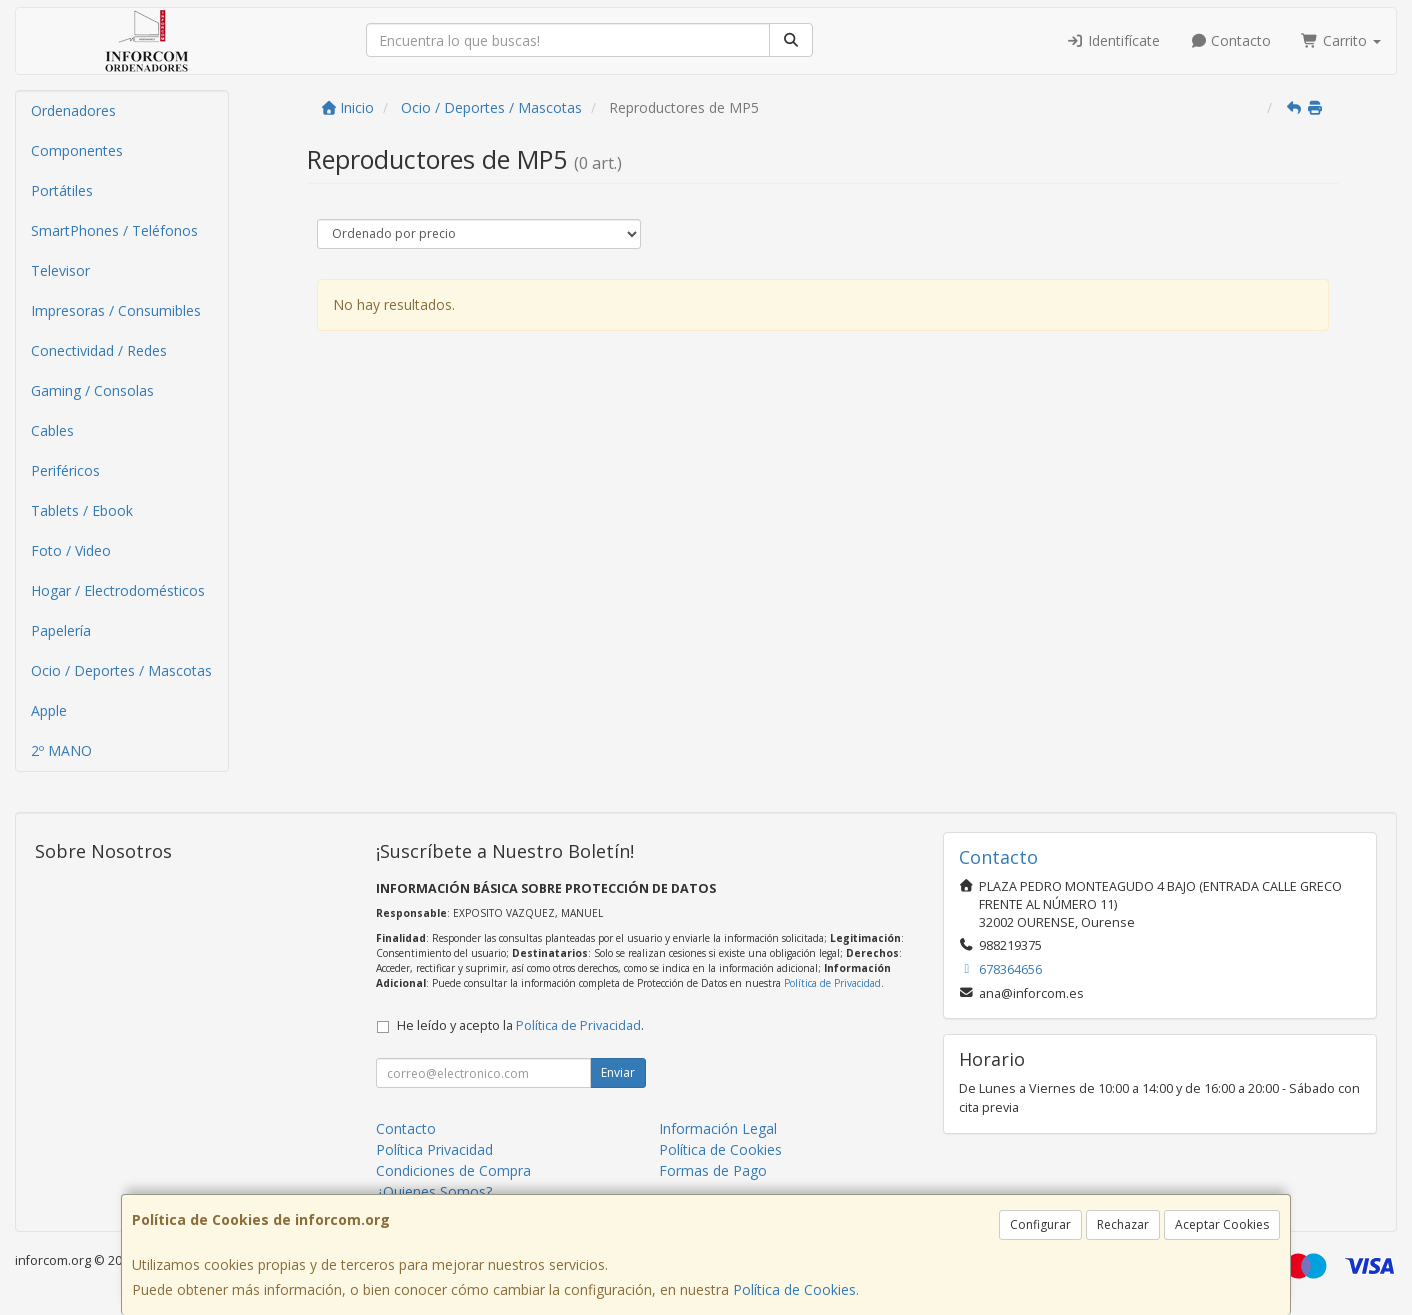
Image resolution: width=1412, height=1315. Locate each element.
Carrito (1341, 40)
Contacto (1231, 40)
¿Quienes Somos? (434, 1191)
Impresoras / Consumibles (116, 310)
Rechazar (1123, 1224)
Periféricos (65, 470)
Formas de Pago (713, 1170)
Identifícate (1113, 40)
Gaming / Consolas (92, 390)
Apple (49, 710)
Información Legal (718, 1128)
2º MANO (61, 750)
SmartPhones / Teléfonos (114, 230)
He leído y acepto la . (520, 1025)
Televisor (60, 270)
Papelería (61, 630)
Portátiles (62, 190)
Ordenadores (73, 110)
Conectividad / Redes (99, 350)
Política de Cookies (794, 1289)
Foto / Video (71, 550)
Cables (52, 430)
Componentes (77, 150)
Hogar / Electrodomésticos (118, 590)
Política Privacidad (434, 1149)
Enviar (618, 1072)
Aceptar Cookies (1222, 1224)
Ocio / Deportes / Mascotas (121, 670)
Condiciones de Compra (453, 1170)
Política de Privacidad (832, 983)
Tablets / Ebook (82, 510)
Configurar (1040, 1224)
